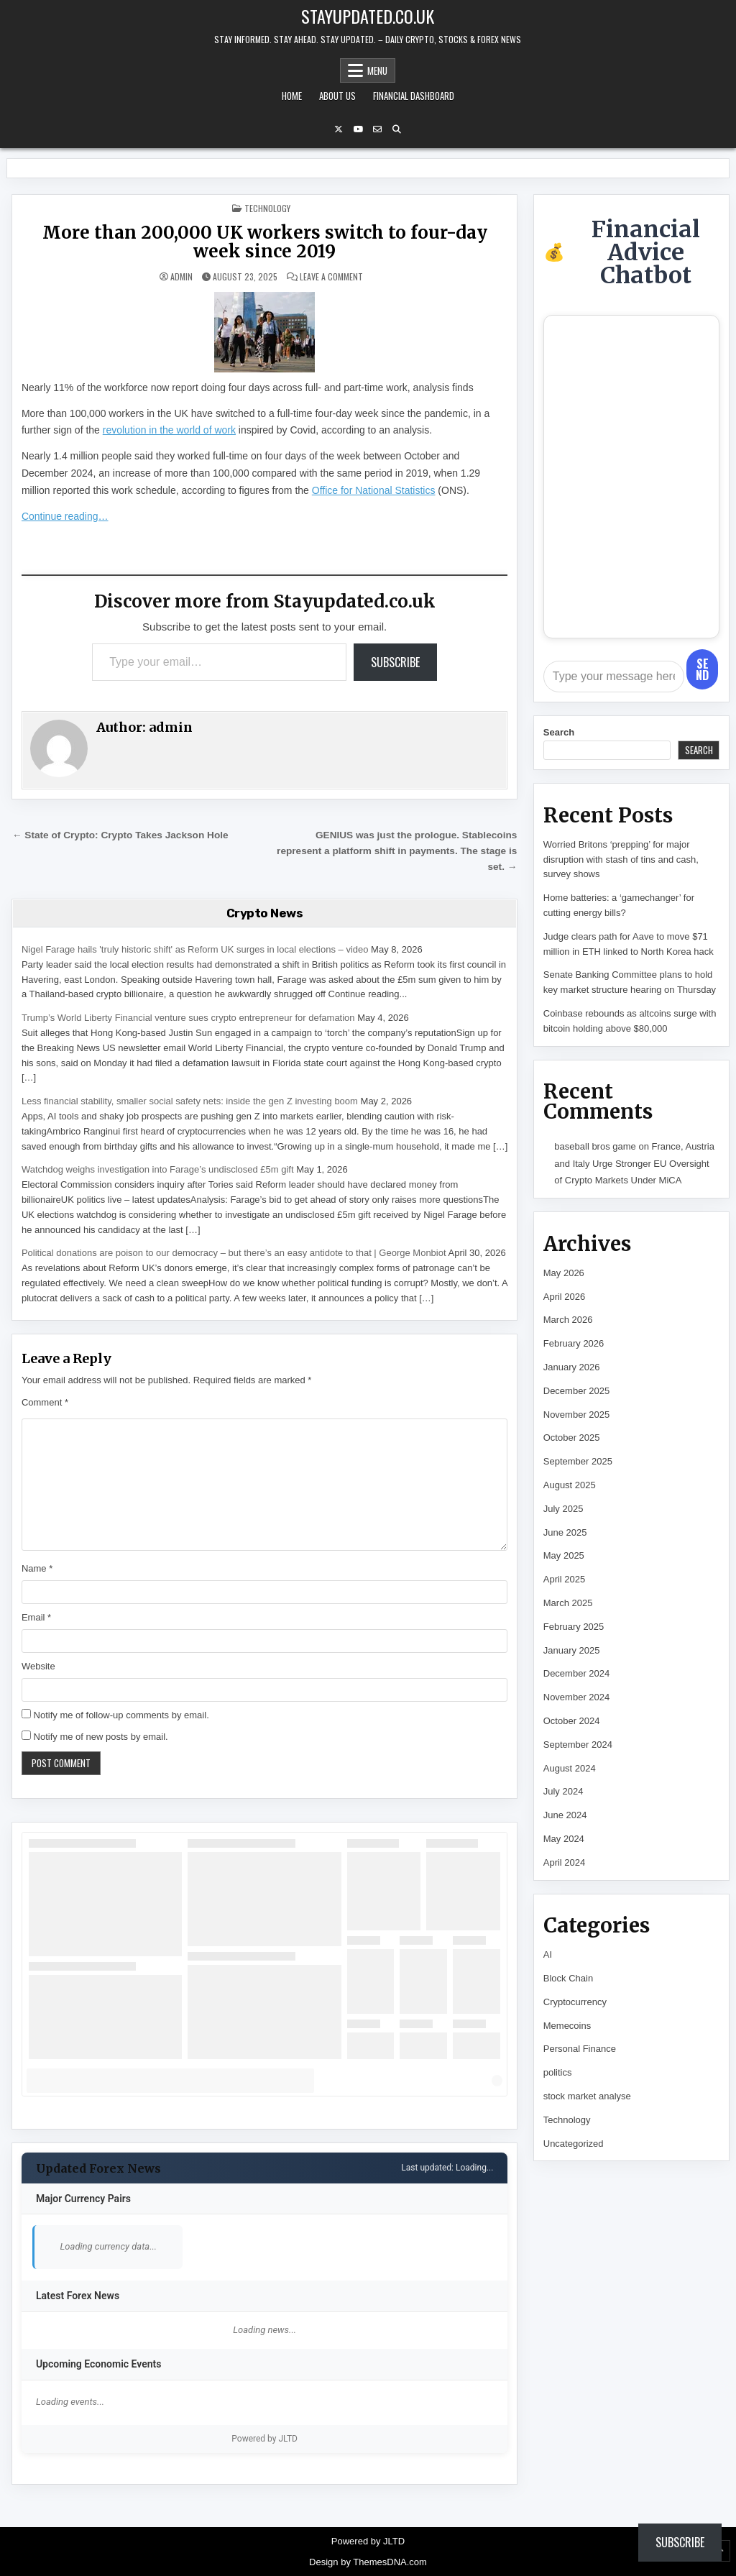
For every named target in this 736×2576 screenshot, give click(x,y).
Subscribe (395, 662)
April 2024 (564, 1862)
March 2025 (568, 1603)
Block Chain (568, 1978)
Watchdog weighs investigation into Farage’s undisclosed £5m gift (158, 1169)
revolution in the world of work (169, 430)
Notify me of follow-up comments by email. (121, 1715)
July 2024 (563, 1791)
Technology (267, 208)
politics (557, 2072)
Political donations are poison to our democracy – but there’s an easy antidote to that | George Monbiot (234, 1252)
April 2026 (564, 1296)
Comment (45, 1402)
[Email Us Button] (377, 129)
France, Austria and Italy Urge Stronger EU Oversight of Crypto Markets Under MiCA (634, 1163)
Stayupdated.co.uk (367, 16)
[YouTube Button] (358, 129)
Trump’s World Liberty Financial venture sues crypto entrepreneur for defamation (188, 1017)
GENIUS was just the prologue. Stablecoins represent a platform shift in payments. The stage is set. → (397, 851)
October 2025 (571, 1437)
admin (181, 276)
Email (36, 1617)
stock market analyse (587, 2096)
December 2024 (576, 1673)
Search (558, 732)
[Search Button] (396, 129)
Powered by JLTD (264, 2439)
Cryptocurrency (575, 2002)
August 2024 (569, 1768)
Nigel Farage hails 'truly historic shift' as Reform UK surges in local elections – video (195, 949)
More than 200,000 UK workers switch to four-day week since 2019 (264, 241)
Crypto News (264, 913)
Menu (377, 70)
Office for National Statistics (374, 490)
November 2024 (576, 1697)
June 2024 (565, 1815)
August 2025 (569, 1485)
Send (702, 669)
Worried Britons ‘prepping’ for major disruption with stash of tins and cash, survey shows (621, 859)
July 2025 (563, 1508)
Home (292, 95)
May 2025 (563, 1555)
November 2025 (576, 1414)
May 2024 (563, 1838)
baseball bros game (594, 1146)
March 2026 (568, 1319)
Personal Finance (579, 2048)
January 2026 (571, 1367)
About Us (337, 95)
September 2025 (577, 1461)
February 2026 (573, 1343)
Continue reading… (65, 516)
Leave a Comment (331, 276)
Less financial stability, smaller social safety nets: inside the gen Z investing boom (190, 1101)
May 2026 (563, 1273)
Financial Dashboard (413, 95)
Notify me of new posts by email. (101, 1736)
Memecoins (567, 2025)
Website (38, 1666)
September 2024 (577, 1744)
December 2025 (576, 1390)
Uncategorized (573, 2143)
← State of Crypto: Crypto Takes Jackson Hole (120, 835)
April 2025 (564, 1579)
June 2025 (565, 1532)
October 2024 (571, 1720)
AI (547, 1954)
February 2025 (573, 1626)
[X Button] (338, 129)
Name (37, 1568)
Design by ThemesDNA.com (368, 2562)
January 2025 (571, 1650)
